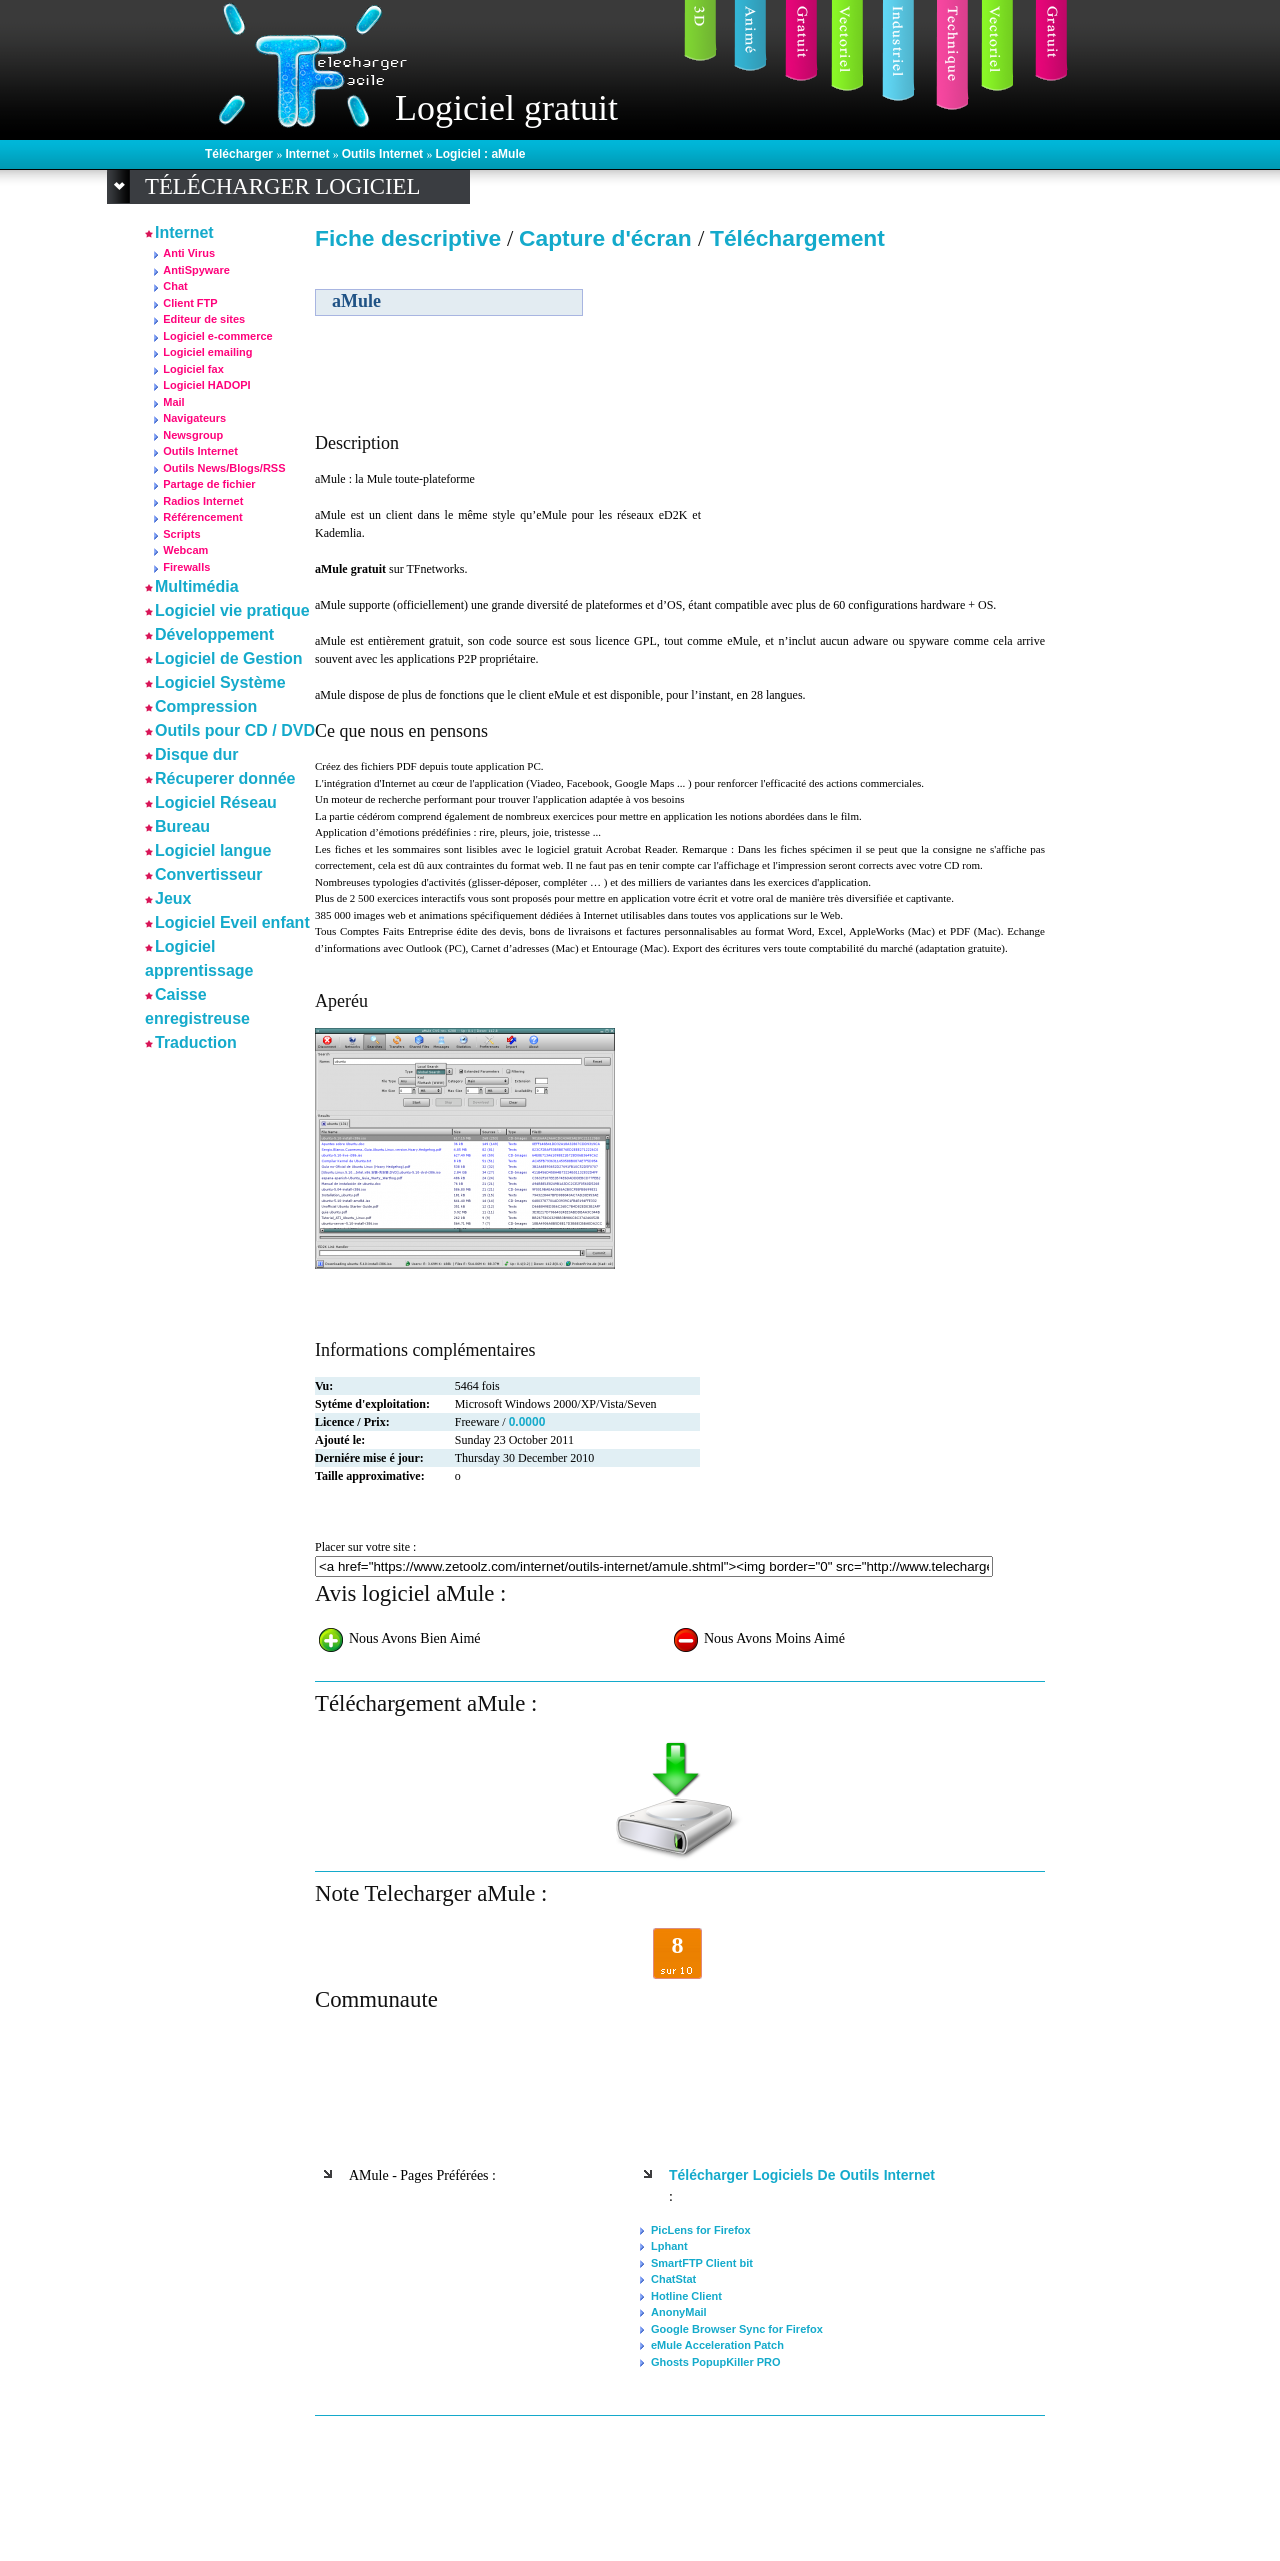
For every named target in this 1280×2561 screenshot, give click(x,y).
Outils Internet (384, 154)
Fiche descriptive (408, 238)
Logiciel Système (220, 682)
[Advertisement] (873, 399)
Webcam (185, 550)
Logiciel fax (193, 369)
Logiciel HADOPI (206, 385)
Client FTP (190, 303)
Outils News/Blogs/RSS (224, 468)
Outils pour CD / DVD (235, 730)
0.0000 (527, 1422)
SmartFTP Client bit (702, 2263)
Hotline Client (686, 2296)
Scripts (181, 534)
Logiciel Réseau (216, 802)
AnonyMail (679, 2312)
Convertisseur (209, 874)
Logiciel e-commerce (217, 336)
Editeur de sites (204, 319)
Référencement (202, 517)
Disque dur (197, 754)
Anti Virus (189, 253)
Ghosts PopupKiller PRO (716, 2362)
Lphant (669, 2246)
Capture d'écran (608, 238)
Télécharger (240, 154)
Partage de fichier (209, 484)
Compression (206, 706)
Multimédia (197, 586)
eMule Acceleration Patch (717, 2345)
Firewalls (186, 567)
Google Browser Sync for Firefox (737, 2329)
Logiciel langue (213, 850)
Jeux (173, 898)
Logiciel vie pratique (232, 610)
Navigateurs (194, 418)
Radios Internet (203, 501)
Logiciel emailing (207, 352)
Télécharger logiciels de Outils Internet (802, 2175)
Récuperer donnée (225, 778)
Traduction (196, 1042)
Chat (175, 286)
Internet (308, 154)
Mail (173, 402)
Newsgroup (193, 435)
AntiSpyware (196, 270)
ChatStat (673, 2279)
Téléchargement (797, 238)
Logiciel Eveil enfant (232, 922)
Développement (214, 634)
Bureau (182, 826)
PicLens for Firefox (701, 2230)
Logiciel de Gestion (229, 658)
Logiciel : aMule (480, 154)
